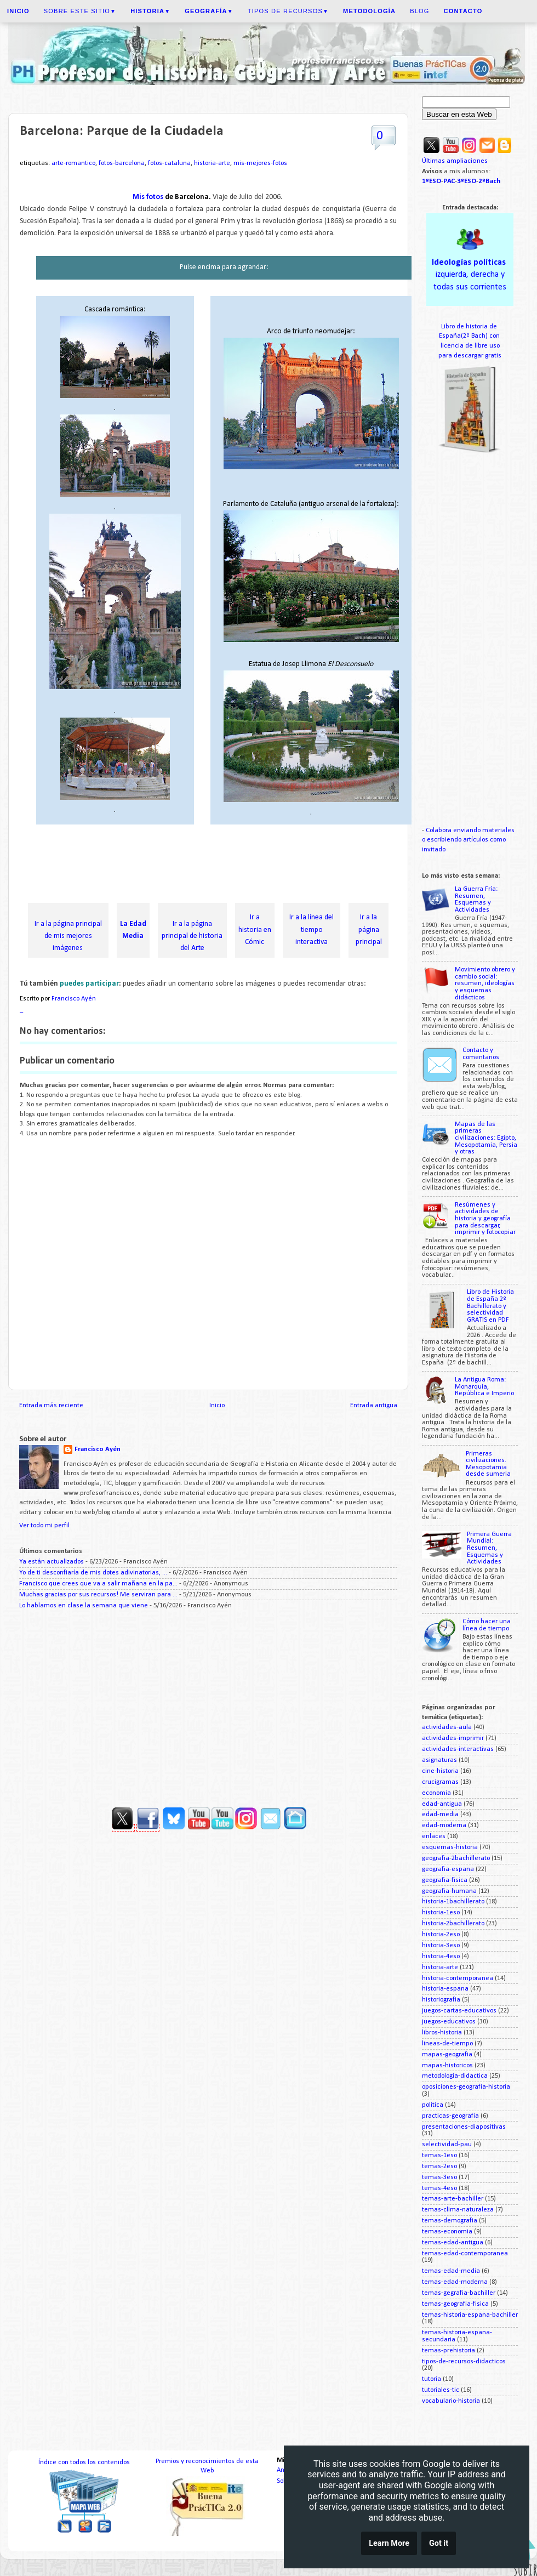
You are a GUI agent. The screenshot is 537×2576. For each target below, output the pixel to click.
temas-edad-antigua (452, 2242)
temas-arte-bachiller (452, 2199)
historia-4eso (441, 1956)
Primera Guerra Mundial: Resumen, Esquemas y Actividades (489, 1548)
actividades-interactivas (458, 1749)
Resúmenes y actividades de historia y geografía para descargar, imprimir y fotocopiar (485, 1219)
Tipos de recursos (288, 11)
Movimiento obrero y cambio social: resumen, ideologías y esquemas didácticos (485, 983)
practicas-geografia (450, 2116)
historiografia (441, 2000)
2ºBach (489, 181)
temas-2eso (439, 2166)
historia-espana (445, 1989)
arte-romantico (73, 163)
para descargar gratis (469, 355)
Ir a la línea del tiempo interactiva (311, 929)
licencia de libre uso (470, 346)
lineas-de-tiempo (447, 2043)
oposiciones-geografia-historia (466, 2087)
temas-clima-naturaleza (458, 2210)
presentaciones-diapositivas (464, 2127)
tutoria (431, 2379)
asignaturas (439, 1760)
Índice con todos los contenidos (84, 2462)
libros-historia (442, 2032)
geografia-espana (448, 1869)
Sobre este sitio (80, 11)
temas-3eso (439, 2177)
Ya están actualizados (51, 1562)
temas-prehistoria (448, 2350)
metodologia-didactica (455, 2076)
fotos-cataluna (169, 163)
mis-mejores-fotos (260, 163)
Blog (419, 11)
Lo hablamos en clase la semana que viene (83, 1605)
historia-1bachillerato (453, 1901)
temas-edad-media (451, 2271)
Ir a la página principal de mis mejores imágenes (68, 936)
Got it (438, 2543)
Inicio (217, 1405)
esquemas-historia (450, 1847)
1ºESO (431, 181)
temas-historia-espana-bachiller (470, 2315)
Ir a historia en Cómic (254, 929)
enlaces (433, 1836)
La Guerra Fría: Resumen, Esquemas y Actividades (476, 899)
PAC (449, 181)
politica (432, 2105)
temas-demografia (449, 2220)
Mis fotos (149, 197)
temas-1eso (439, 2155)
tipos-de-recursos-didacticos (464, 2361)
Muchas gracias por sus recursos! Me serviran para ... (98, 1594)
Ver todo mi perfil (44, 1525)
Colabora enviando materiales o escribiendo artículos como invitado (468, 840)
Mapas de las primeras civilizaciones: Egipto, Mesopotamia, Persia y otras (486, 1138)
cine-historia (440, 1771)
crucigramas (440, 1782)
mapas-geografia (447, 2054)
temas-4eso (439, 2188)
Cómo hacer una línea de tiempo (486, 1625)
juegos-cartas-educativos (459, 2011)
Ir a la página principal (369, 929)
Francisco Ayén (98, 1449)
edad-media (440, 1814)
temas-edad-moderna (455, 2282)
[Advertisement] (219, 865)
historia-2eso (441, 1934)
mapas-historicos (447, 2065)
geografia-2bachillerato (456, 1858)
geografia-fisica (444, 1880)
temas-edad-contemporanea (465, 2253)
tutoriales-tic (440, 2390)
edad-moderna (444, 1825)
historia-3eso (441, 1945)
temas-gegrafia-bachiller (458, 2293)
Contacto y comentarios (480, 1054)
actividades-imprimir (453, 1738)
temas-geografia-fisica (455, 2304)
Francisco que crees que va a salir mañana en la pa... (98, 1583)
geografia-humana (449, 1891)
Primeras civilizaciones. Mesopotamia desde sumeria (488, 1464)
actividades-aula (447, 1727)
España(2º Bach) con (470, 336)
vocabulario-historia (451, 2401)
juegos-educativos (449, 2021)
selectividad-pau (447, 2144)
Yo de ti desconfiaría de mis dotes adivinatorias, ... (93, 1573)
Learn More (389, 2543)
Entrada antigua (373, 1405)
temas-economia (447, 2231)
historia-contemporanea (457, 1978)
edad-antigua (442, 1804)
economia (436, 1793)
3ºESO (466, 181)
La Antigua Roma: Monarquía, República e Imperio (484, 1387)
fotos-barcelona (122, 163)
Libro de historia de (470, 326)
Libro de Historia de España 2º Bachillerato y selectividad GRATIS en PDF (490, 1306)
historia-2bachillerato (453, 1923)
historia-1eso (441, 1912)
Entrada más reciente (51, 1405)
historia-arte (212, 163)
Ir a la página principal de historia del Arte (192, 936)
